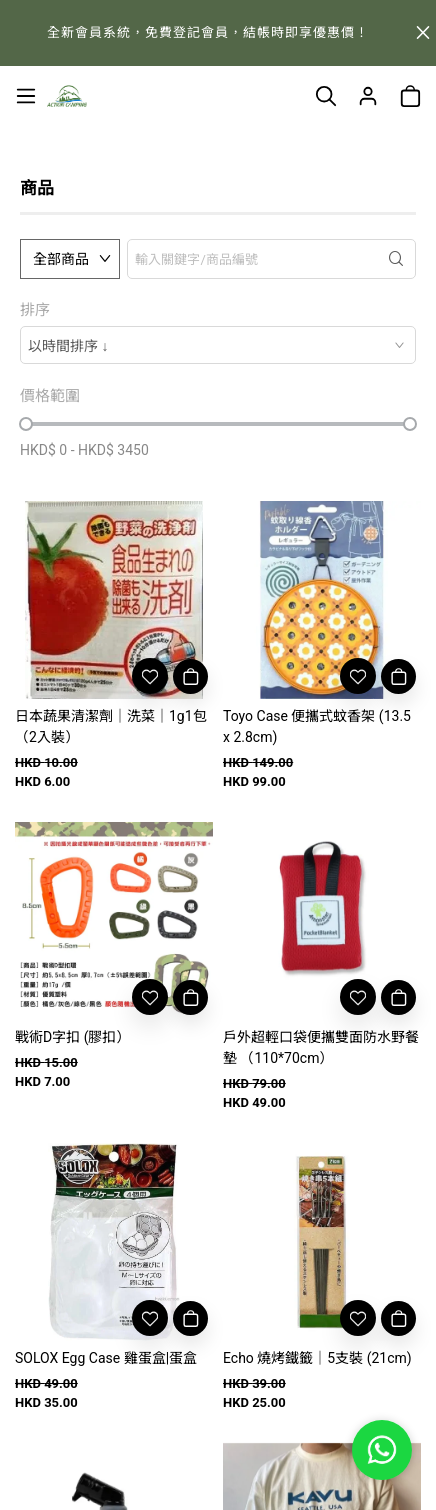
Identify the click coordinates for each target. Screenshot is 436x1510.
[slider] (26, 424)
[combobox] (218, 345)
